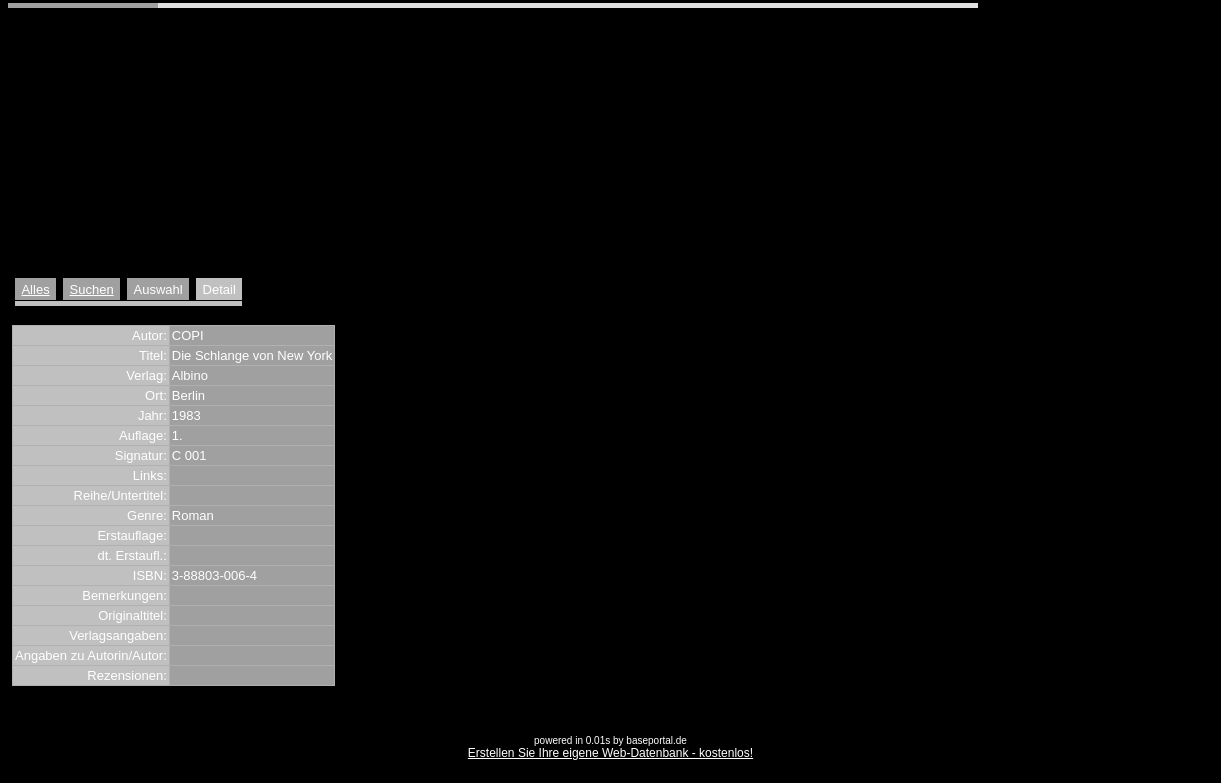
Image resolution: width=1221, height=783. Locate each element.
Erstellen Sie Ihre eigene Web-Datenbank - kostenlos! (610, 753)
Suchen (92, 289)
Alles (35, 289)
